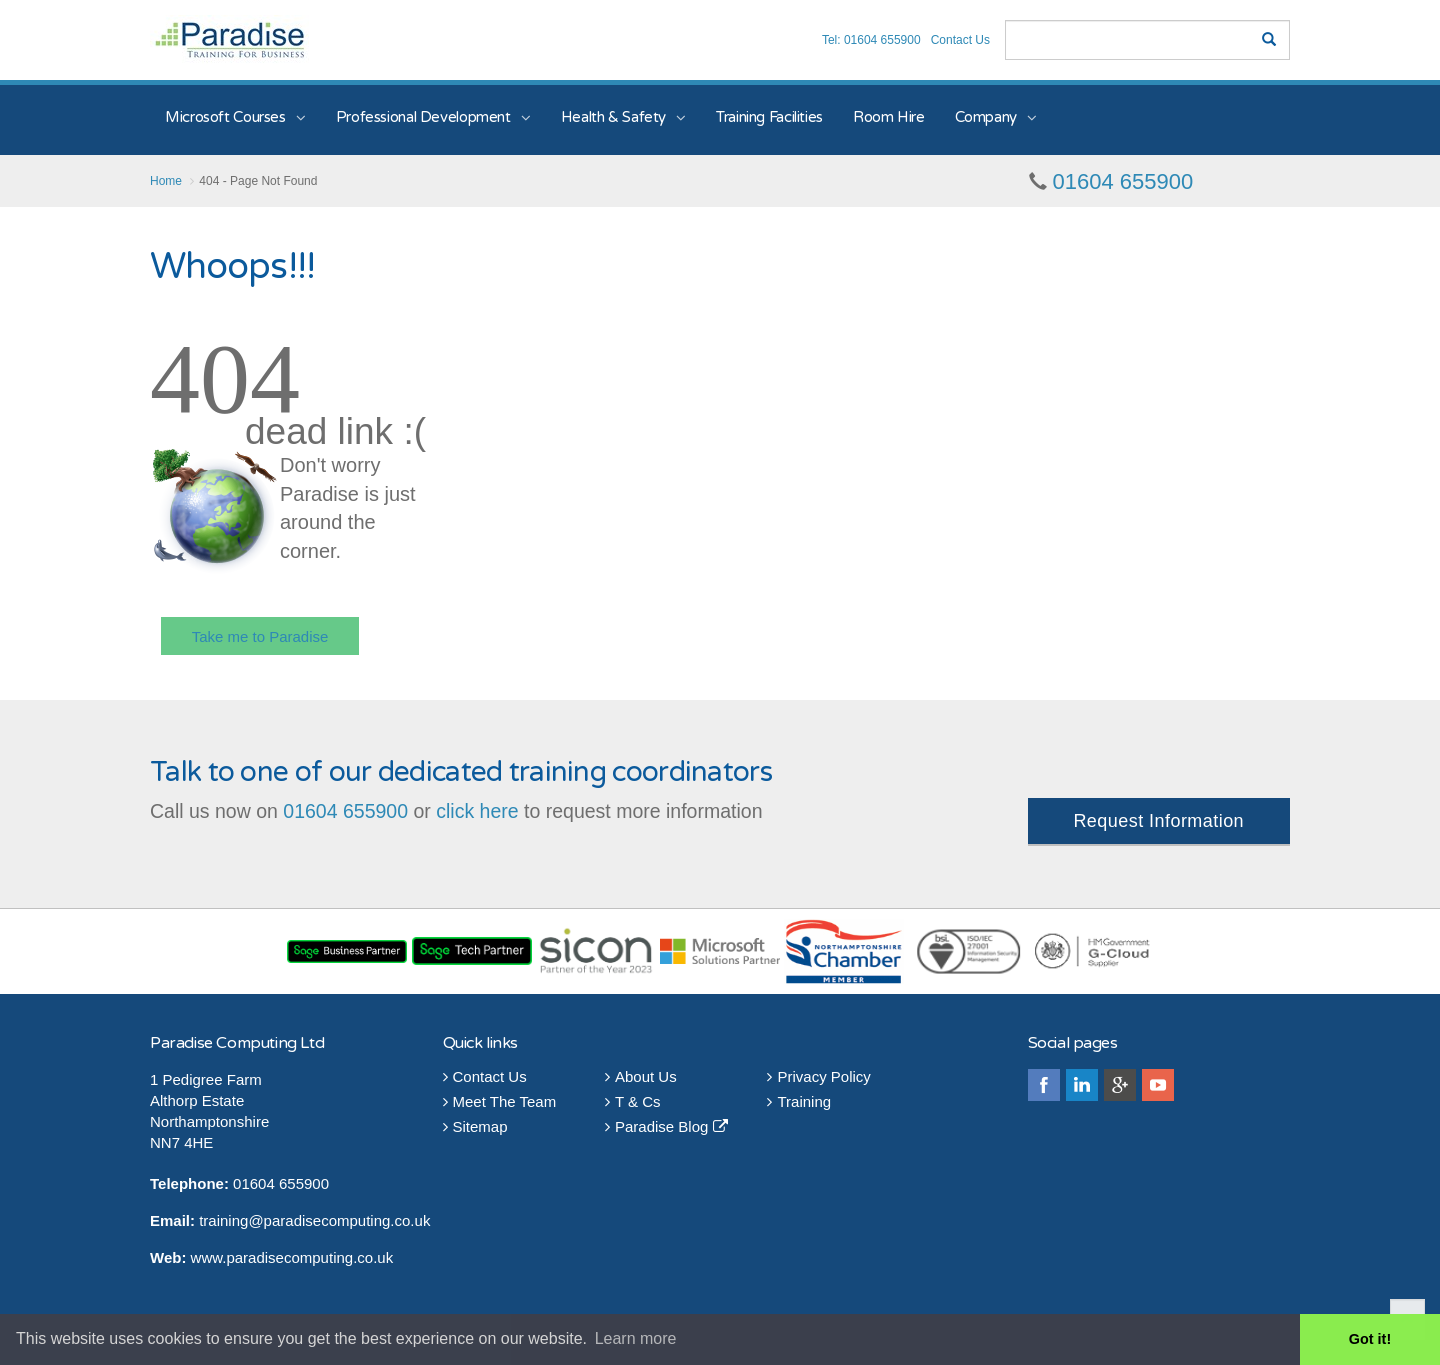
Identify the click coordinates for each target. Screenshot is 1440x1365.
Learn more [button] (636, 1338)
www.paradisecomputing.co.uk (292, 1257)
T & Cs (633, 1101)
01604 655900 (1123, 181)
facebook (1044, 1085)
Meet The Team (500, 1101)
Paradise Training (229, 39)
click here (477, 811)
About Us (641, 1076)
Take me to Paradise (260, 636)
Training (799, 1101)
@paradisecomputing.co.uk (339, 1220)
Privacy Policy (818, 1076)
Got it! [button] (1370, 1339)
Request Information (1158, 821)
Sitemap (475, 1126)
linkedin (1082, 1085)
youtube (1158, 1085)
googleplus (1120, 1085)
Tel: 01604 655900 (871, 40)
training (223, 1220)
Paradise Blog (666, 1126)
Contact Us (960, 40)
